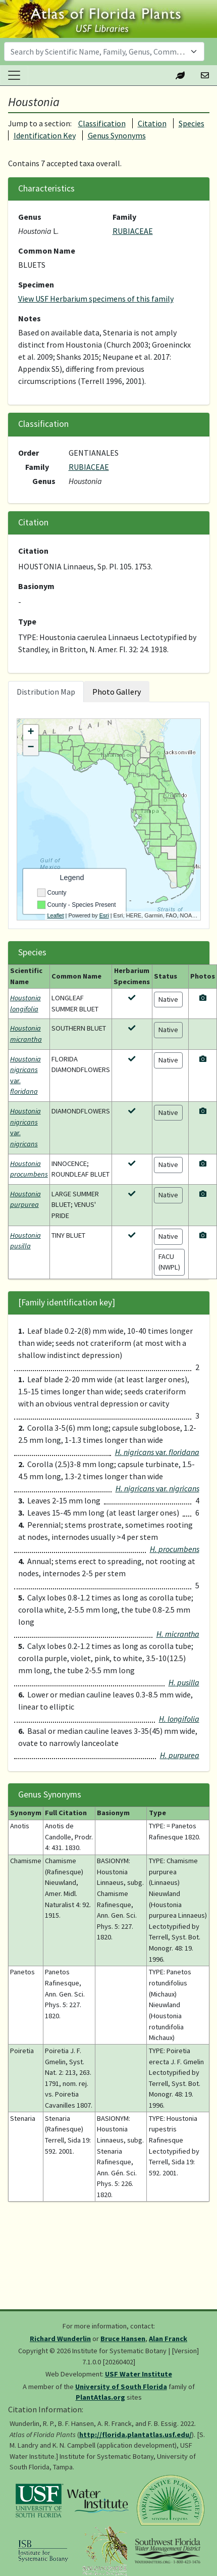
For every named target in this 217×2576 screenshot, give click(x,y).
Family (124, 217)
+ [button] (30, 732)
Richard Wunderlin (60, 2338)
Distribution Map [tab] (46, 692)
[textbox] (98, 51)
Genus (29, 217)
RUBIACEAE (133, 231)
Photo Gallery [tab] (116, 692)
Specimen (36, 284)
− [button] (30, 747)
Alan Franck (168, 2338)
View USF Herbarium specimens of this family (96, 299)
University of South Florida (121, 2386)
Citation (152, 123)
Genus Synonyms (117, 135)
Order (28, 453)
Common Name (46, 251)
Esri (104, 915)
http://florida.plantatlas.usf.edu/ (135, 2434)
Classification (102, 123)
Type (27, 621)
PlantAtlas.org (100, 2397)
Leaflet (55, 915)
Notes (29, 318)
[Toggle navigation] (14, 75)
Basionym (36, 586)
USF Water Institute (138, 2373)
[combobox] (104, 51)
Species (191, 123)
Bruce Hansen (122, 2338)
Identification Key (45, 135)
